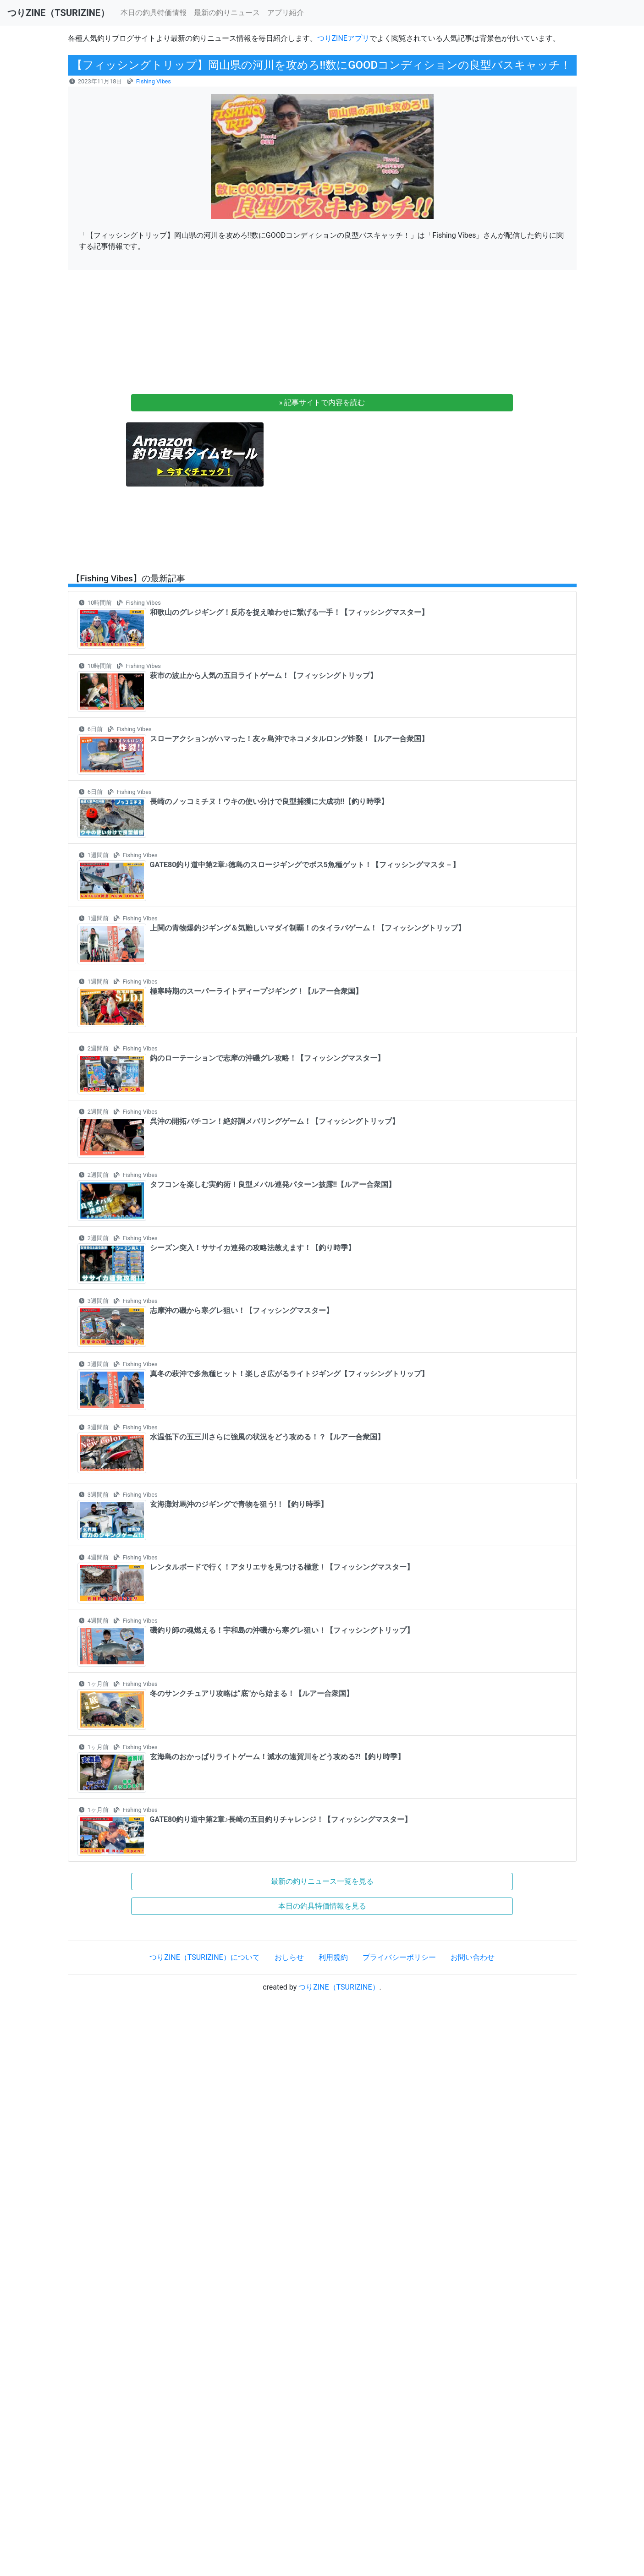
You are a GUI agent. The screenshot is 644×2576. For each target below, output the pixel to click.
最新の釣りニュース (227, 12)
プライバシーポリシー (399, 1957)
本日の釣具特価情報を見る (322, 1906)
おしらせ (289, 1957)
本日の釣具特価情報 (154, 12)
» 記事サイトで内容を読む (322, 402)
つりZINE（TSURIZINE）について (204, 1957)
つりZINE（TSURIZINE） (338, 1987)
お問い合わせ (473, 1957)
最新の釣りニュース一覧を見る (322, 1881)
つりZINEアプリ (343, 38)
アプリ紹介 (285, 12)
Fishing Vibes (153, 81)
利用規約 (333, 1957)
